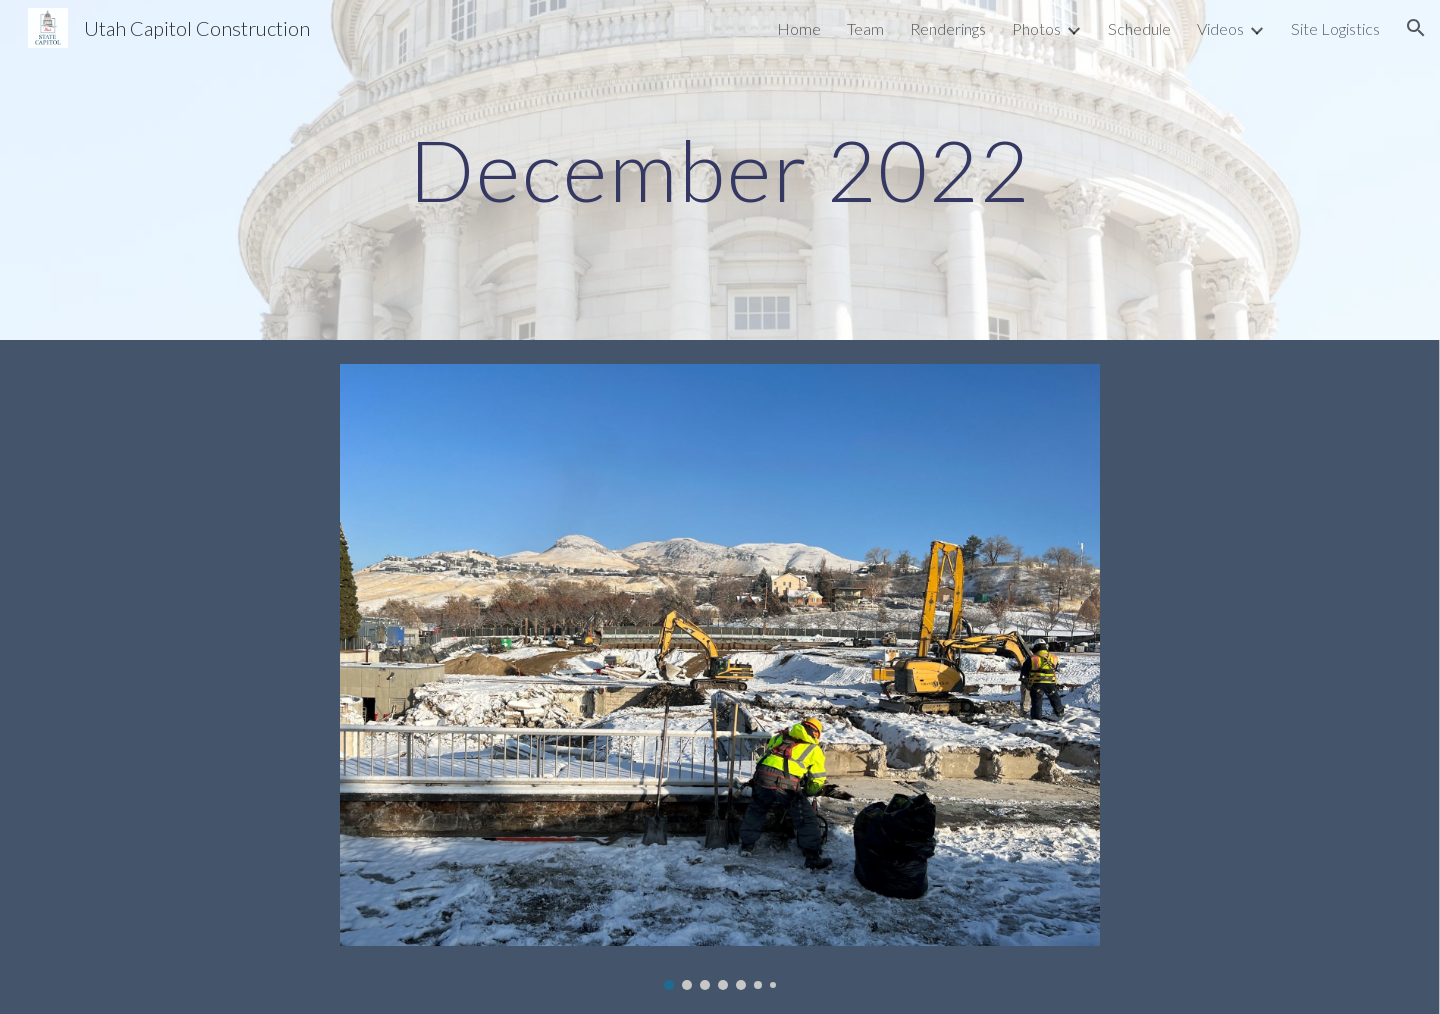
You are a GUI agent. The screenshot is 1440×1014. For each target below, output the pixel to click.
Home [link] (799, 28)
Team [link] (865, 28)
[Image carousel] (720, 677)
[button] (1416, 28)
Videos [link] (1220, 28)
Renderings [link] (948, 28)
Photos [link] (1036, 28)
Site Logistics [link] (1335, 28)
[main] (720, 169)
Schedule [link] (1139, 28)
